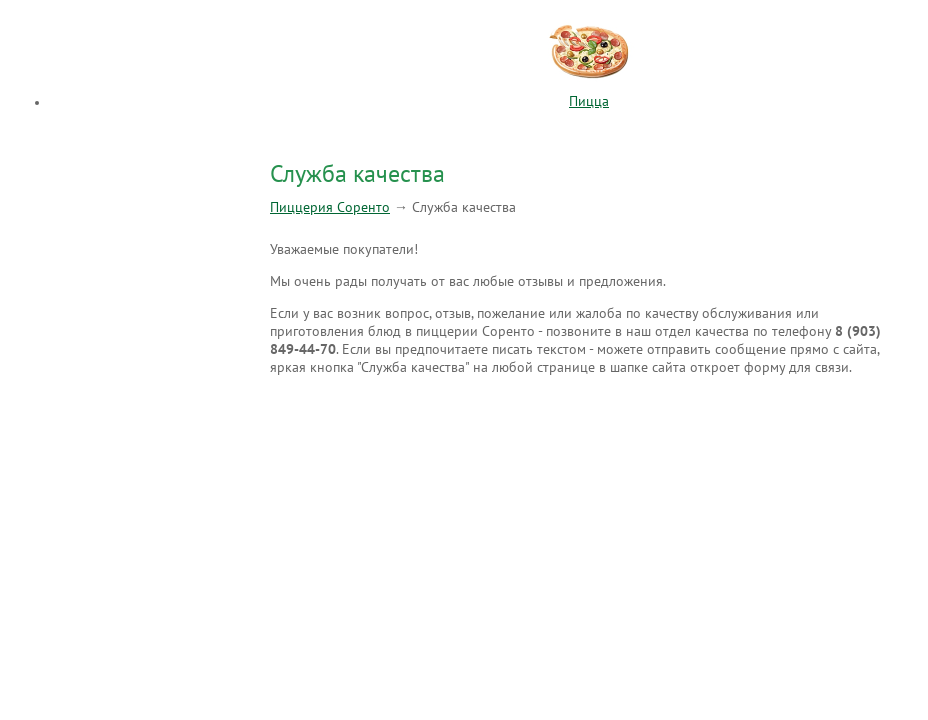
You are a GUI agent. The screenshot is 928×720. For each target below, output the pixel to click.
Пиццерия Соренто (330, 207)
